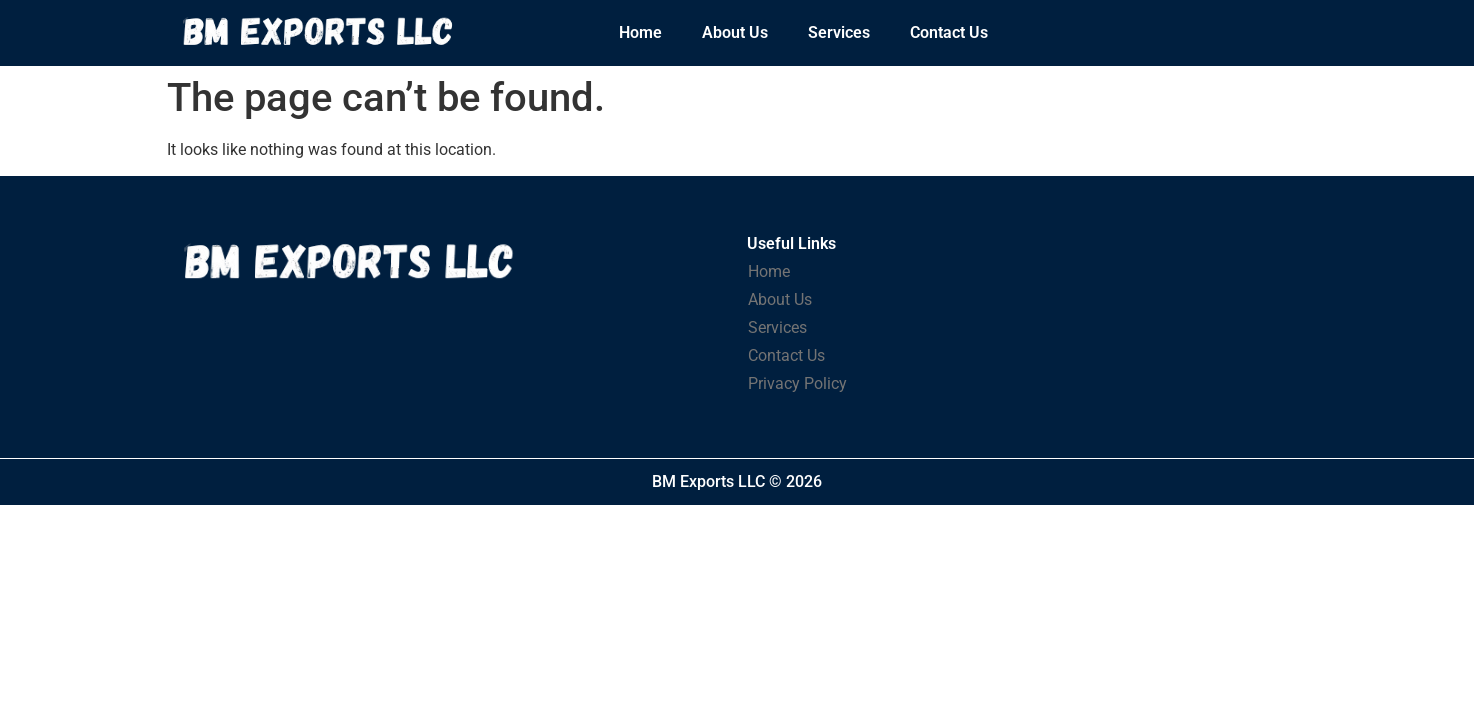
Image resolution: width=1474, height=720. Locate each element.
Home (640, 32)
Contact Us (949, 32)
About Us (735, 32)
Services (839, 32)
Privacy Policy (797, 383)
